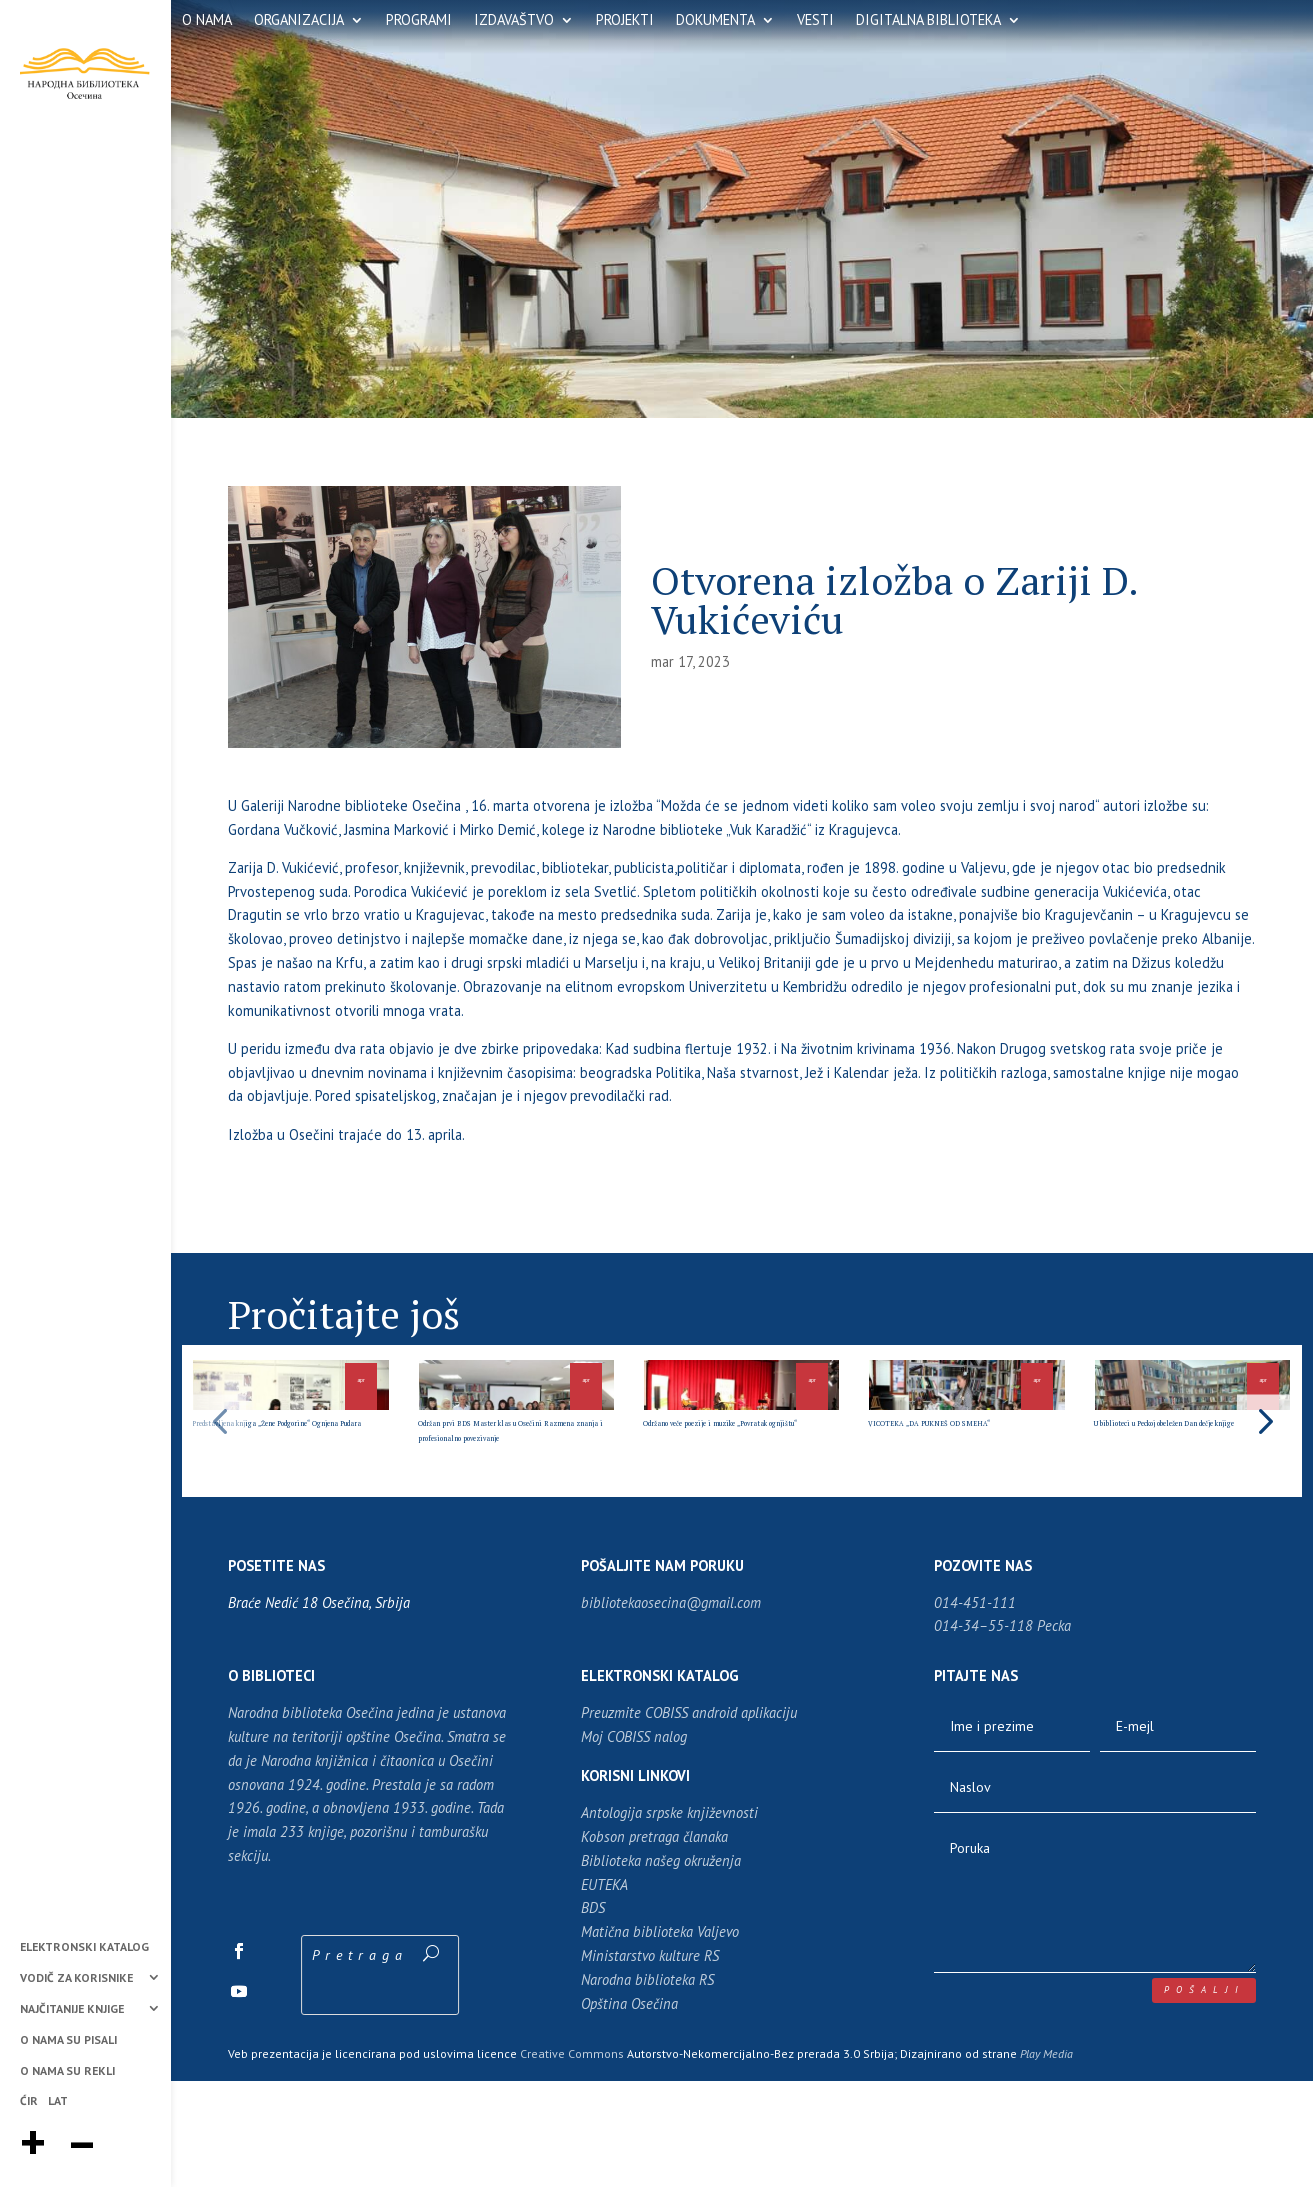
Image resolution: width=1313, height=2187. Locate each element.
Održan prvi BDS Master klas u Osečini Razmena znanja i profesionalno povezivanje (504, 1522)
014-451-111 (975, 1708)
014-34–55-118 (983, 1732)
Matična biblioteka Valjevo (660, 2038)
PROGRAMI (419, 21)
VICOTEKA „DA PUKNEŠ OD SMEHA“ (955, 1506)
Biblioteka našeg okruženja (661, 1967)
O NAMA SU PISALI (68, 2040)
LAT (58, 2101)
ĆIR (29, 2101)
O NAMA (207, 21)
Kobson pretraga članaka (654, 1943)
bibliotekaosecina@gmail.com (671, 1708)
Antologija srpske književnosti (669, 1919)
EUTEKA (604, 1990)
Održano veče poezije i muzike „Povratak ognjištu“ (739, 1506)
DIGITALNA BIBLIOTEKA (928, 21)
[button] (1263, 1474)
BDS (593, 2014)
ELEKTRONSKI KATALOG (84, 1947)
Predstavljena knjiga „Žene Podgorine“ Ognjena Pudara (287, 1514)
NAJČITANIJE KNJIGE (72, 2009)
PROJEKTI (625, 21)
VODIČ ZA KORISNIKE (76, 1978)
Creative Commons (572, 2159)
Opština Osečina (629, 2109)
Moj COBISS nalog (634, 1843)
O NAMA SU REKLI (67, 2071)
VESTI (815, 21)
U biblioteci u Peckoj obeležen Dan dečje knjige (1186, 1506)
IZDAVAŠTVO (514, 21)
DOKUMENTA (715, 21)
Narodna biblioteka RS (647, 2086)
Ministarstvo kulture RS (650, 2062)
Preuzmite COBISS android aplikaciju (689, 1819)
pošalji (1204, 2097)
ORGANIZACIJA (299, 21)
